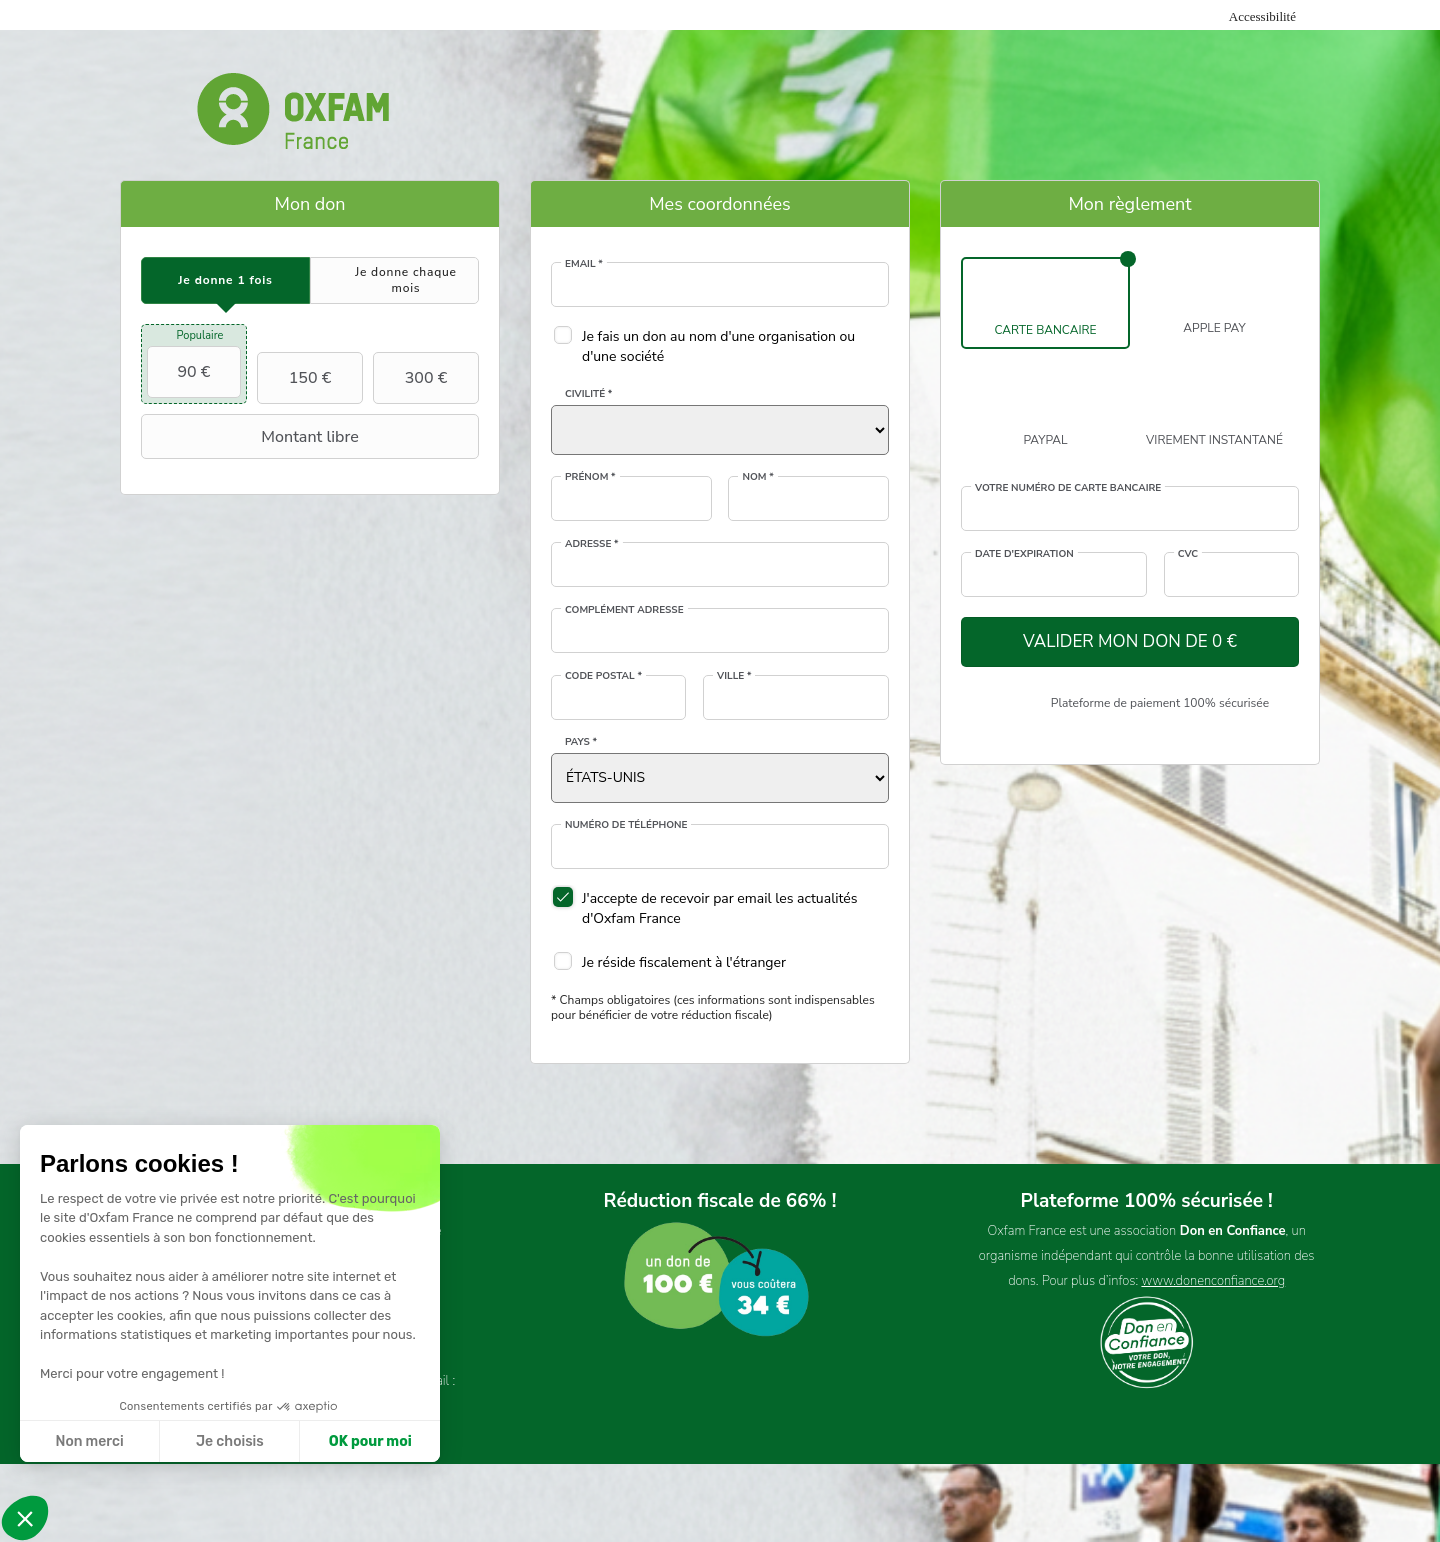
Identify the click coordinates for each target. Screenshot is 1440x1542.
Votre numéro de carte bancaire (1068, 488)
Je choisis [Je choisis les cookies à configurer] (230, 1441)
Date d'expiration (1024, 554)
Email (584, 264)
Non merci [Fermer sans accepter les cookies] (89, 1441)
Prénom (590, 477)
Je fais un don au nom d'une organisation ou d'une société (718, 346)
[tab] (225, 280)
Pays (581, 742)
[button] (25, 1518)
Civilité (588, 394)
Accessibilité (1262, 16)
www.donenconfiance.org (1213, 1281)
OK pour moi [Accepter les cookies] (370, 1441)
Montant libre (252, 437)
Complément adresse (624, 610)
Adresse (592, 544)
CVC (1188, 554)
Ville (734, 676)
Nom (757, 477)
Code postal (603, 676)
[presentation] (225, 280)
